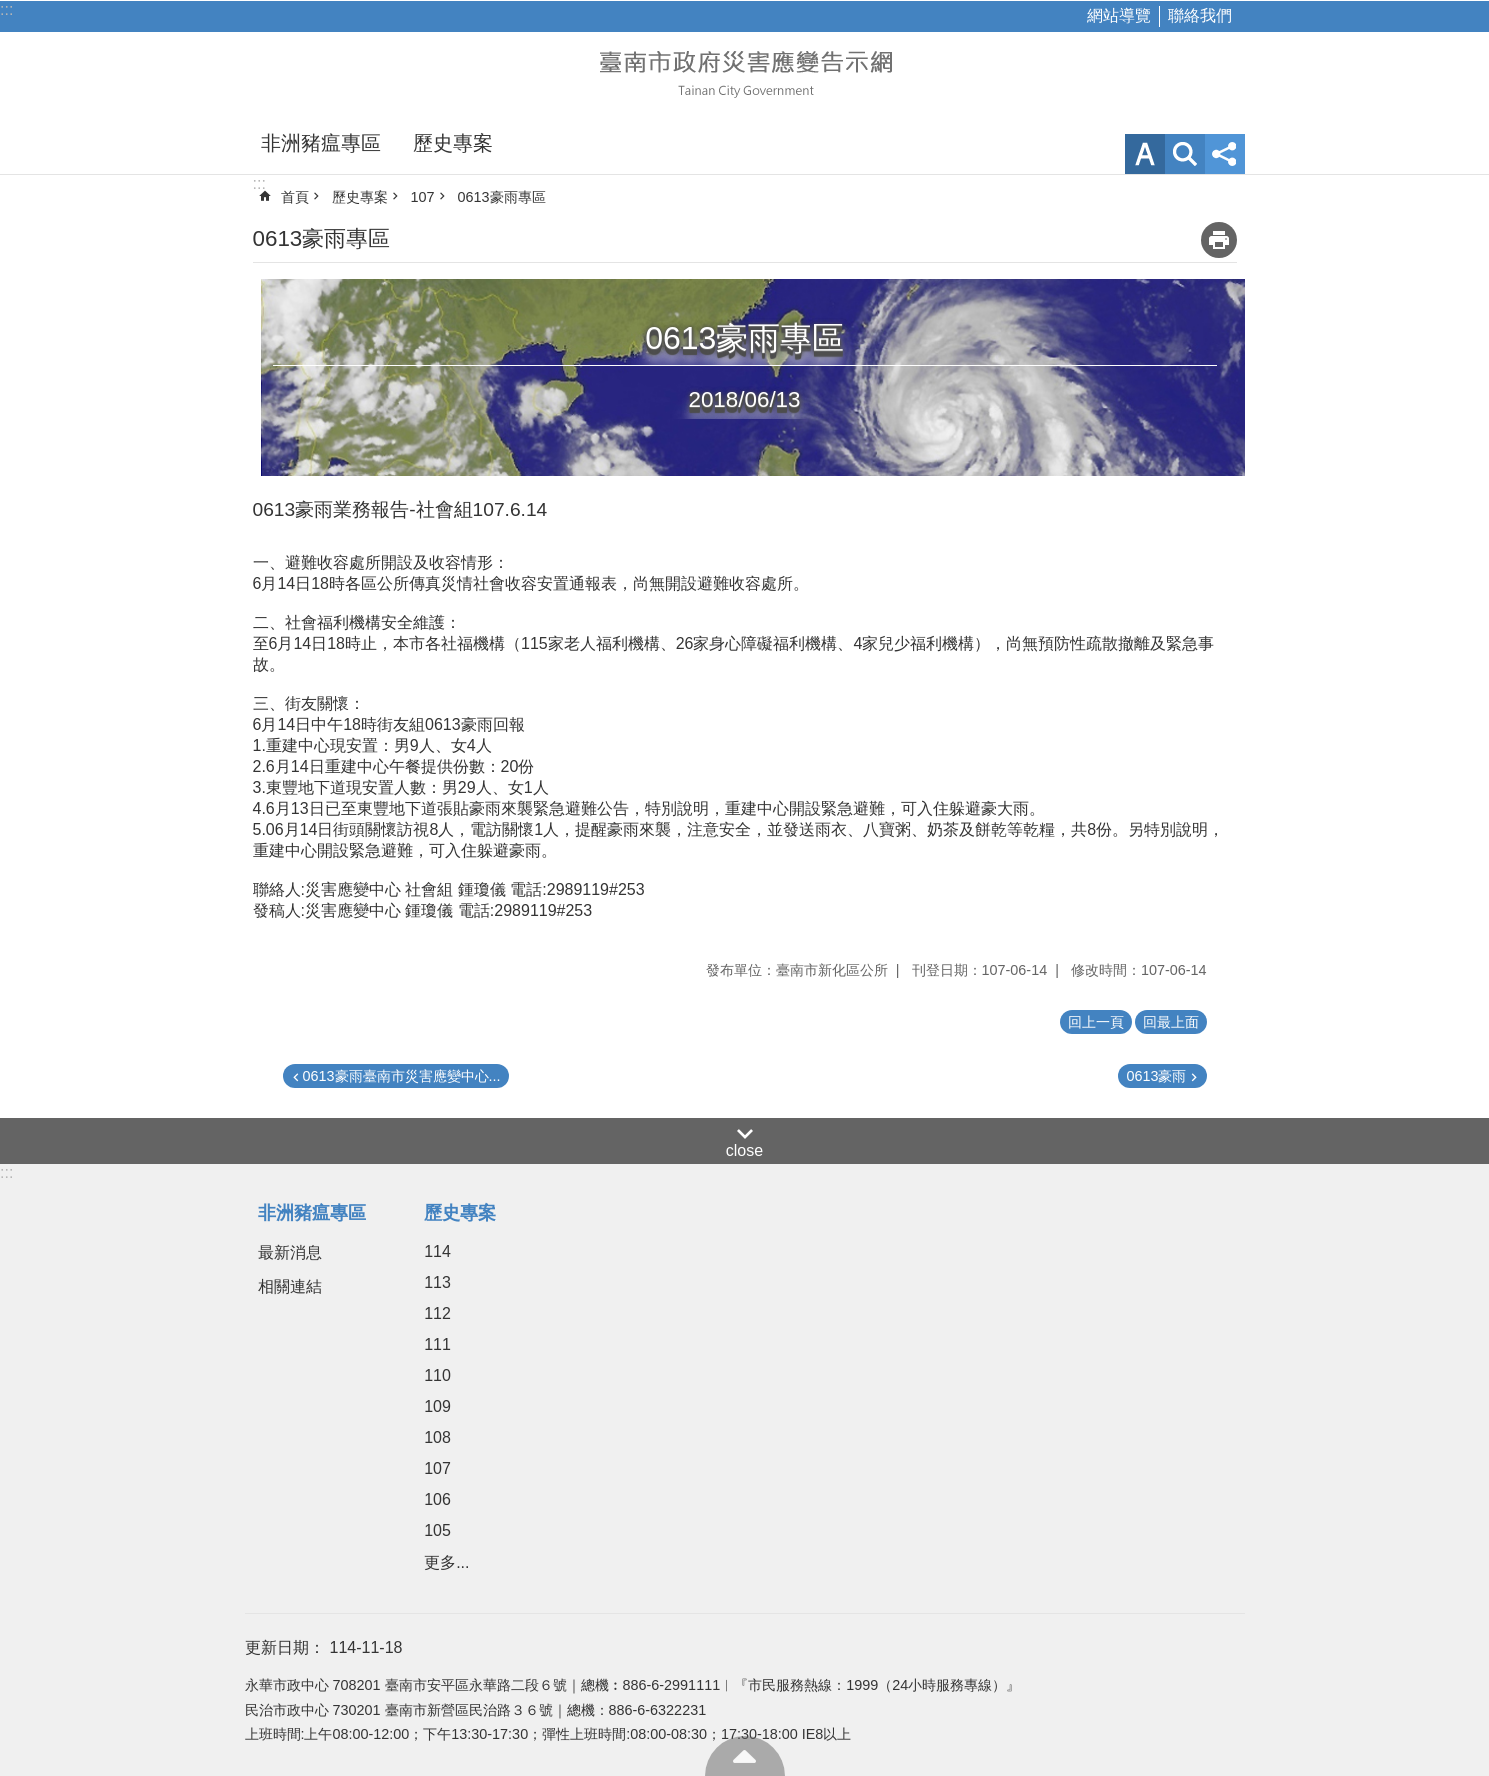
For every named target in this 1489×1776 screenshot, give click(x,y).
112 (437, 1313)
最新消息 (290, 1252)
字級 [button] (1145, 154)
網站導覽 (1119, 15)
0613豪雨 (1156, 1076)
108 (437, 1437)
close (744, 1150)
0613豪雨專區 (502, 197)
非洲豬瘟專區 (321, 143)
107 (423, 197)
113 (437, 1282)
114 (437, 1251)
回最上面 (745, 1756)
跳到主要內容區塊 (10, 10)
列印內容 (1219, 240)
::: (6, 9)
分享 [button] (1225, 154)
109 (437, 1406)
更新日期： (285, 1647)
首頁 (295, 197)
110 (437, 1375)
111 (437, 1344)
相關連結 (290, 1286)
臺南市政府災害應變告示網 (745, 72)
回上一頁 (1096, 1022)
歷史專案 (453, 143)
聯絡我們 (1200, 15)
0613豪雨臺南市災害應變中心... (402, 1076)
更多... (446, 1562)
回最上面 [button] (1171, 1022)
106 (437, 1499)
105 (437, 1530)
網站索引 (1185, 154)
